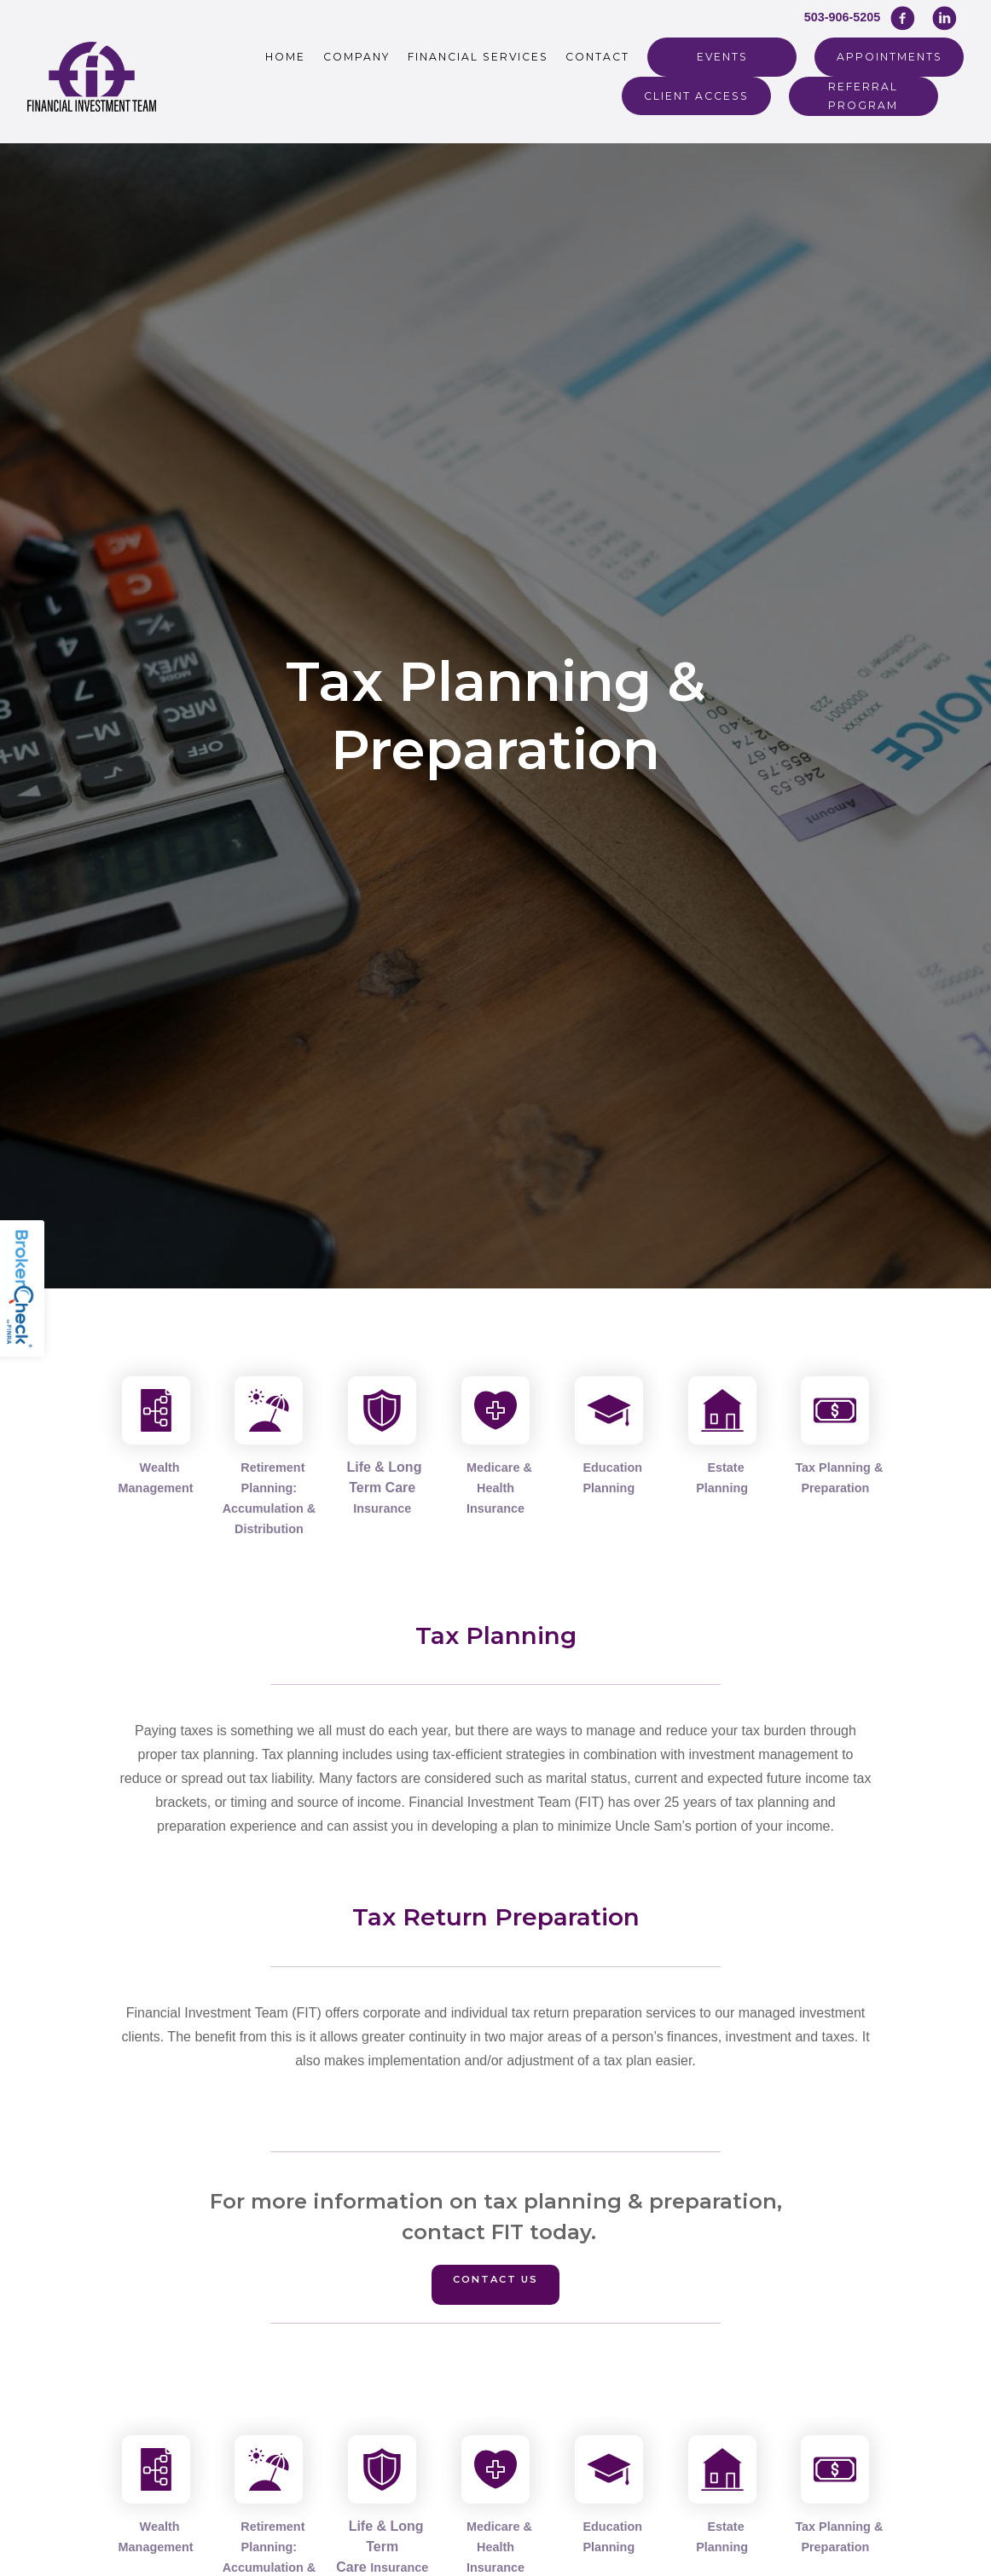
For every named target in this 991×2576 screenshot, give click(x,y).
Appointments (889, 56)
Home (285, 56)
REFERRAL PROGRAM (863, 95)
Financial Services (478, 56)
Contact (597, 56)
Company (356, 56)
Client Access (696, 96)
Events (722, 56)
